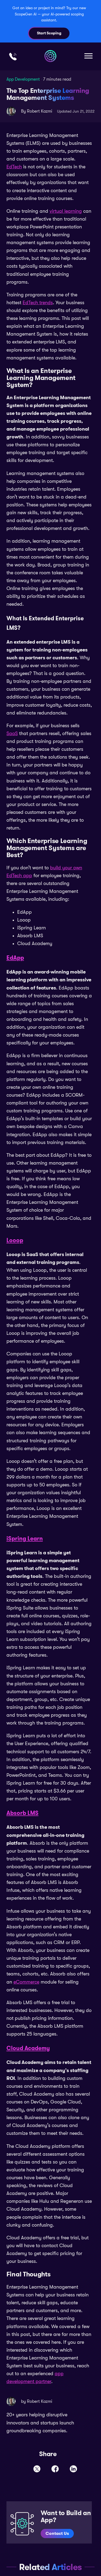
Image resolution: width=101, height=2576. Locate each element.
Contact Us (57, 2533)
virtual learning (66, 211)
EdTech (14, 166)
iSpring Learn (24, 1539)
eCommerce (26, 1982)
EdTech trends (38, 302)
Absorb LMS (22, 1813)
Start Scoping (49, 33)
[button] (88, 56)
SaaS (12, 733)
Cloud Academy (28, 2048)
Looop (14, 1240)
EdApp (15, 958)
